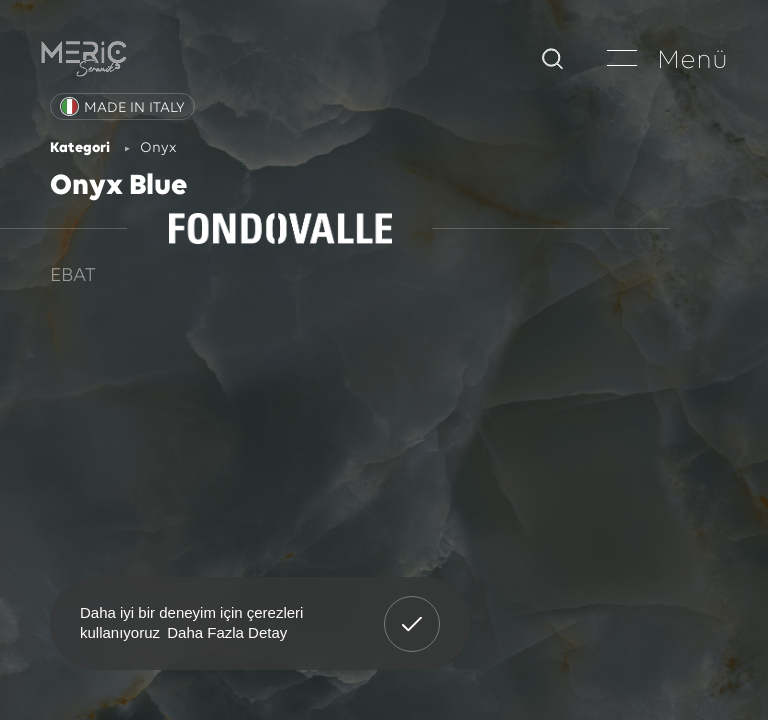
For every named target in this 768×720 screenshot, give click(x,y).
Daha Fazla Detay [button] (227, 632)
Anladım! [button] (412, 609)
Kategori (80, 148)
